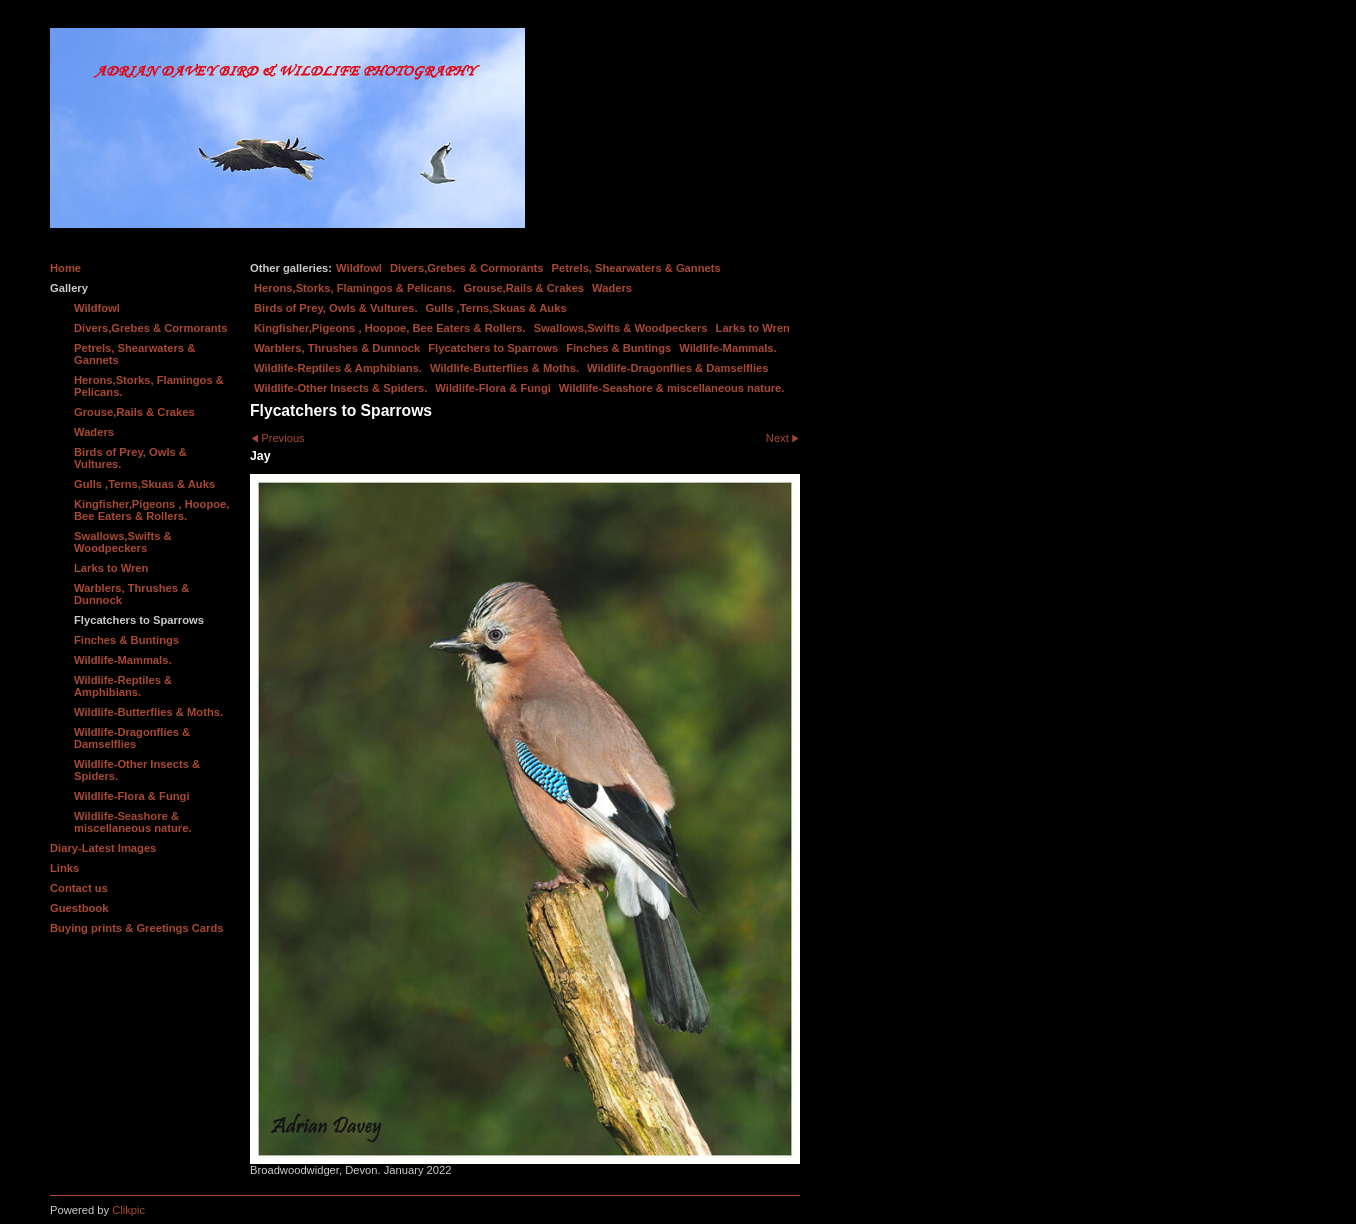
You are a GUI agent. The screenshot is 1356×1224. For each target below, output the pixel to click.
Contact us (79, 888)
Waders (612, 288)
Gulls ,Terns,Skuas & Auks (496, 308)
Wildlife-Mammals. (728, 348)
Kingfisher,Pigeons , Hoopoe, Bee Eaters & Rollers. (390, 328)
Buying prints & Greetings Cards (136, 928)
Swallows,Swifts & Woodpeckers (621, 328)
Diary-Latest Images (103, 848)
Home (65, 268)
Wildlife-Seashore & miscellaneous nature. (672, 388)
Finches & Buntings (618, 348)
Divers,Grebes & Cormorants (467, 268)
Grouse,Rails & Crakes (523, 288)
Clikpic (128, 1210)
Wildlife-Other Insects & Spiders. (340, 388)
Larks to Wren (753, 328)
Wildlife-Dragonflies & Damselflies (677, 368)
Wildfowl (359, 268)
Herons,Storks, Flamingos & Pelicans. (354, 288)
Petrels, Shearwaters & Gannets (636, 268)
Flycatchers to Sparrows (493, 348)
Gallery (69, 288)
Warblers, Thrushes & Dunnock (337, 348)
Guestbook (79, 908)
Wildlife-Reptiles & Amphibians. (338, 368)
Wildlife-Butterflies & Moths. (504, 368)
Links (64, 868)
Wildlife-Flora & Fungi (493, 388)
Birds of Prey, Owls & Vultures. (336, 308)
